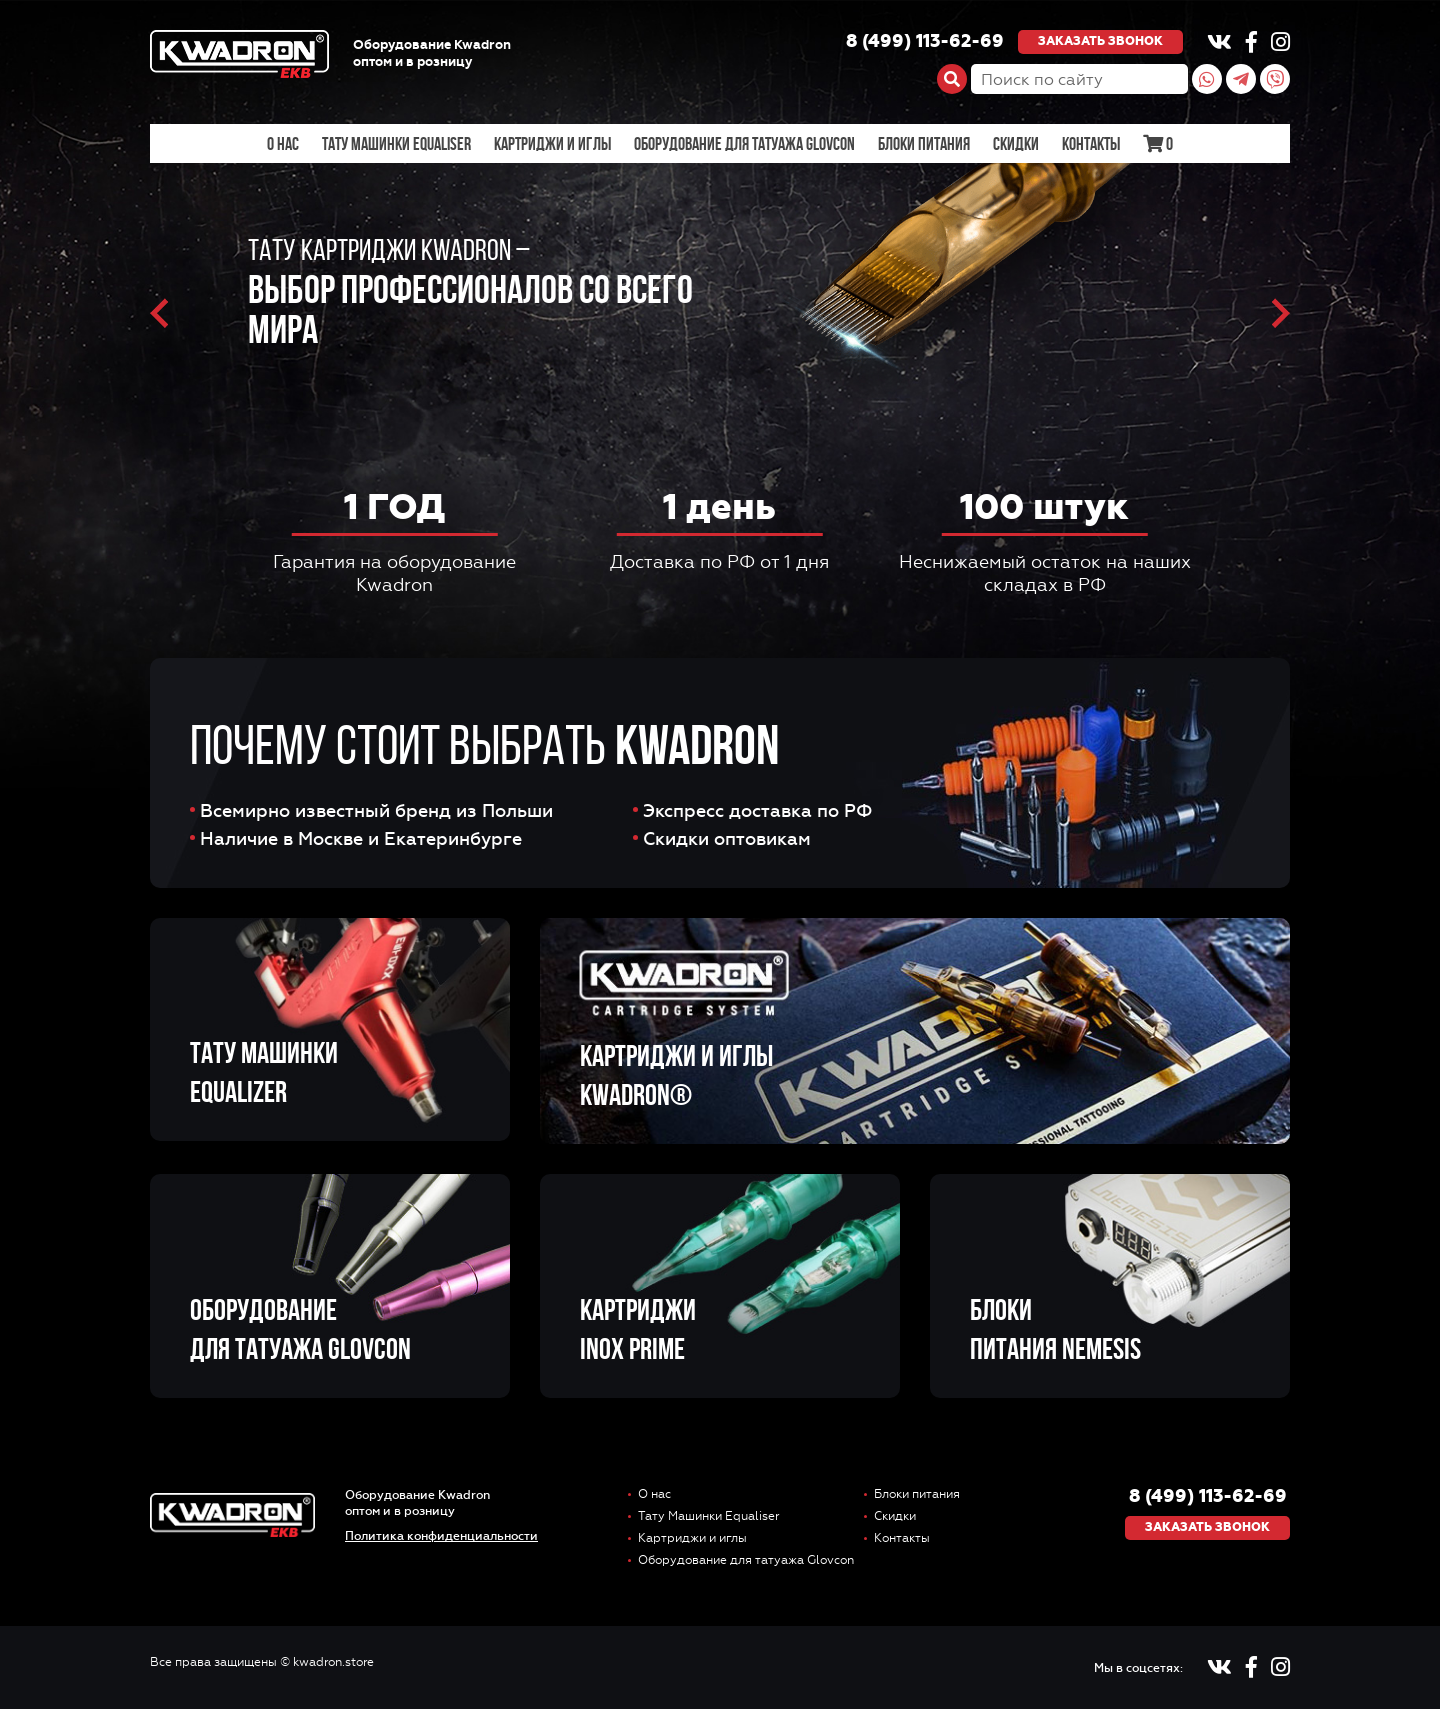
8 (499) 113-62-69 (925, 42)
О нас (283, 144)
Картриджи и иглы (552, 144)
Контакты (1091, 144)
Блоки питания (924, 144)
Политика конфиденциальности (441, 1536)
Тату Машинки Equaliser (396, 144)
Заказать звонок (1100, 41)
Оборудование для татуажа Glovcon (744, 144)
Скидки (1016, 144)
